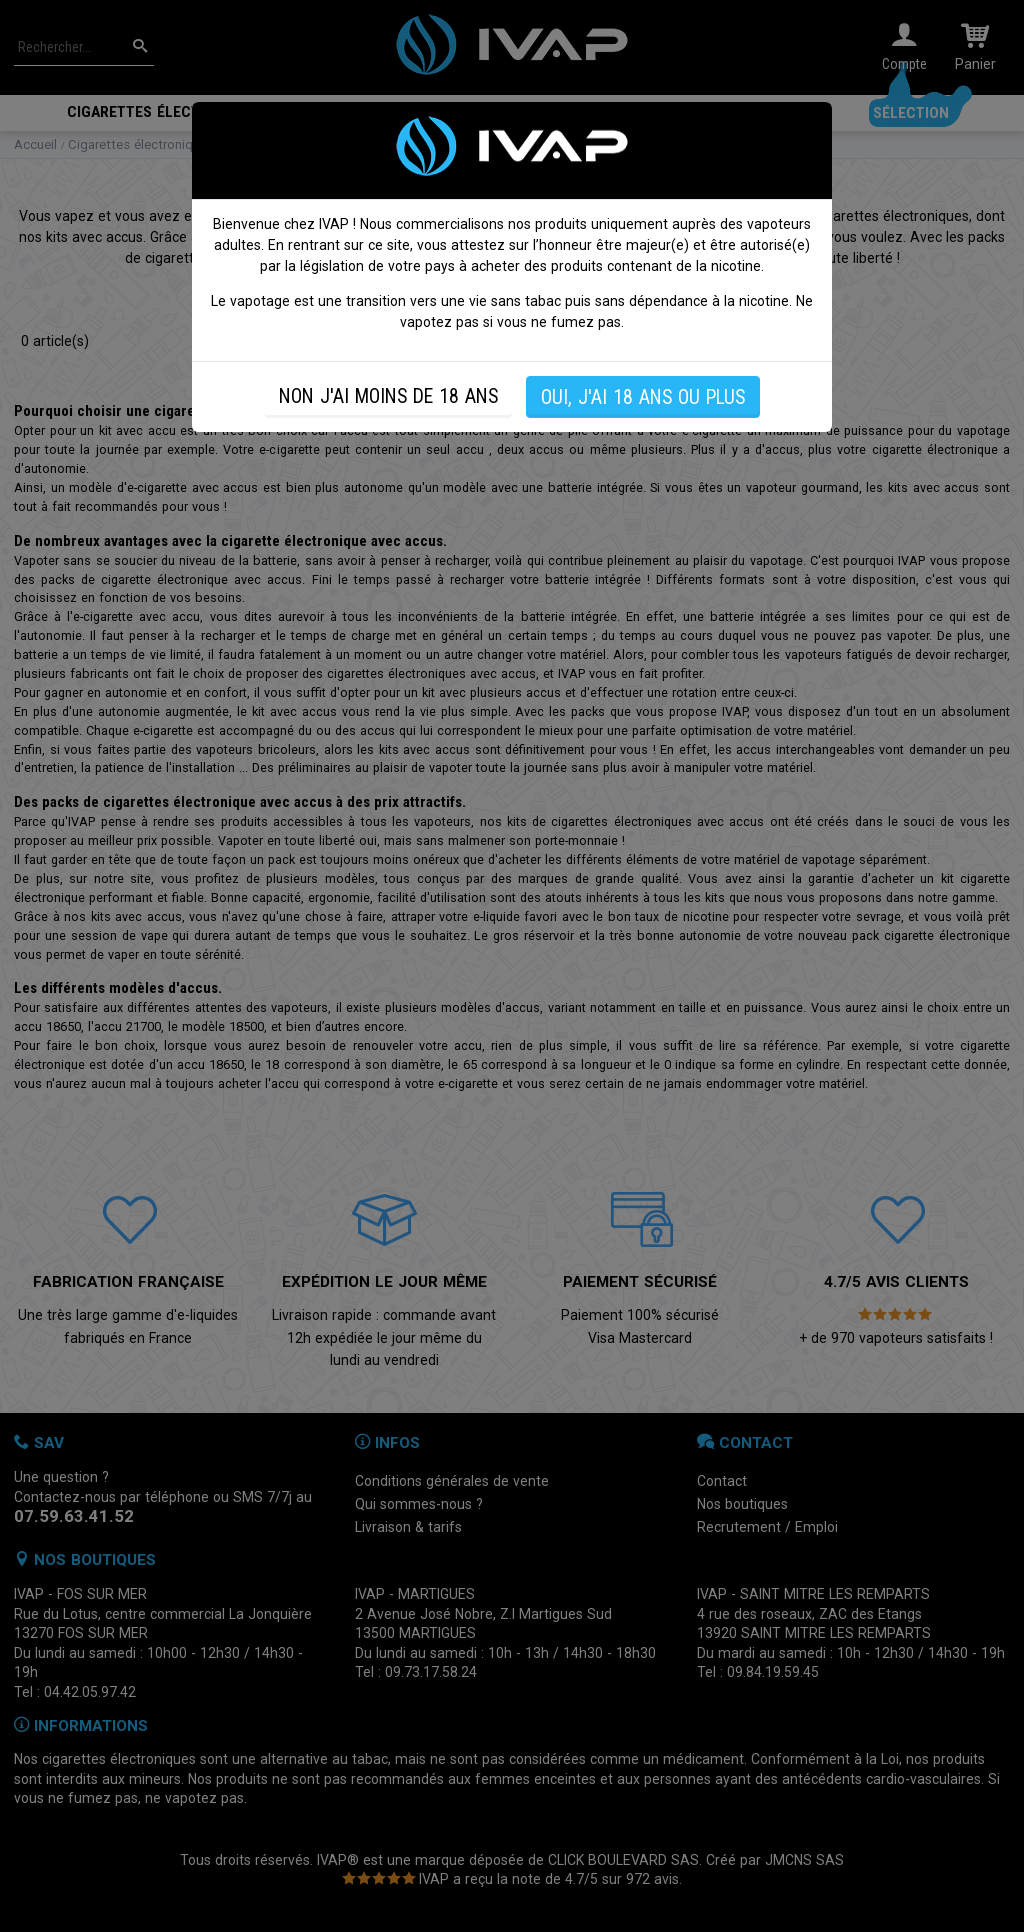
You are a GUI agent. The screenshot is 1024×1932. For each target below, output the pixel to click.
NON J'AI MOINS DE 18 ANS (388, 396)
